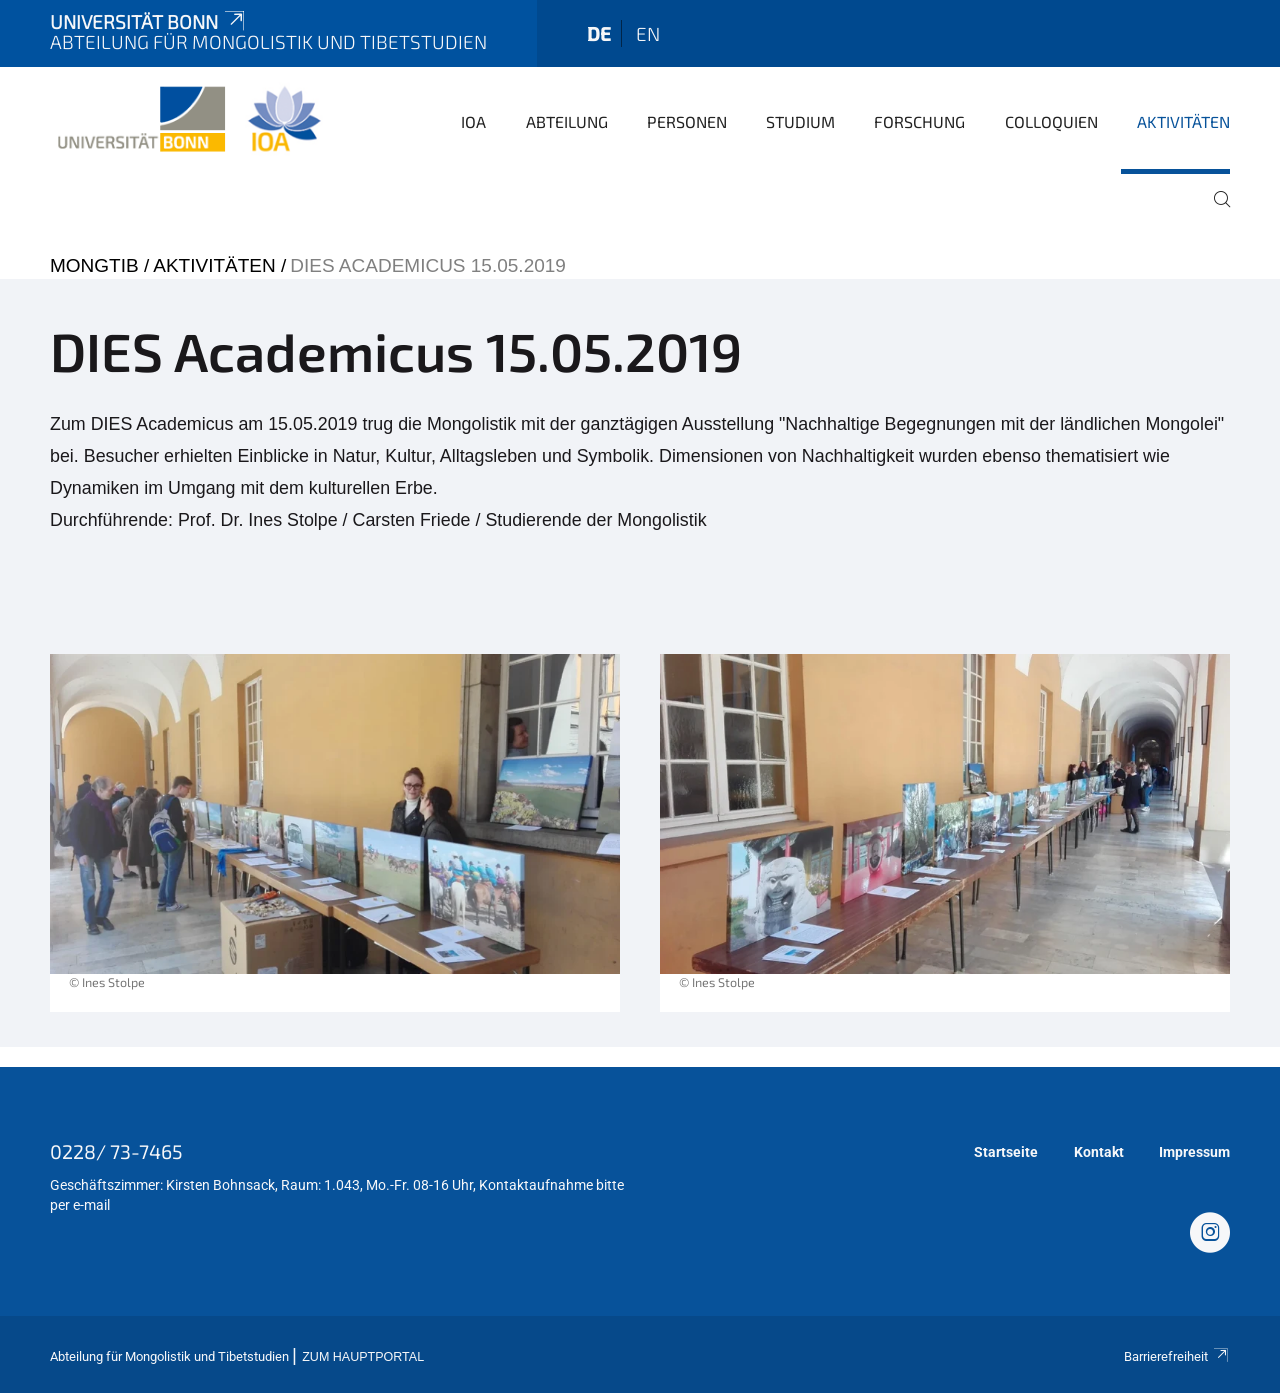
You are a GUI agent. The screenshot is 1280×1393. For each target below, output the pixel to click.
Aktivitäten (1183, 121)
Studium (800, 121)
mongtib (94, 265)
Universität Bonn (149, 21)
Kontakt (1099, 1152)
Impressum (1194, 1152)
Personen (687, 121)
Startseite (1006, 1152)
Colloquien (1051, 121)
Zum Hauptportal (363, 1357)
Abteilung (567, 121)
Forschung (919, 121)
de (599, 33)
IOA (473, 121)
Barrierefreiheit (1177, 1356)
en (648, 33)
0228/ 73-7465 (116, 1151)
